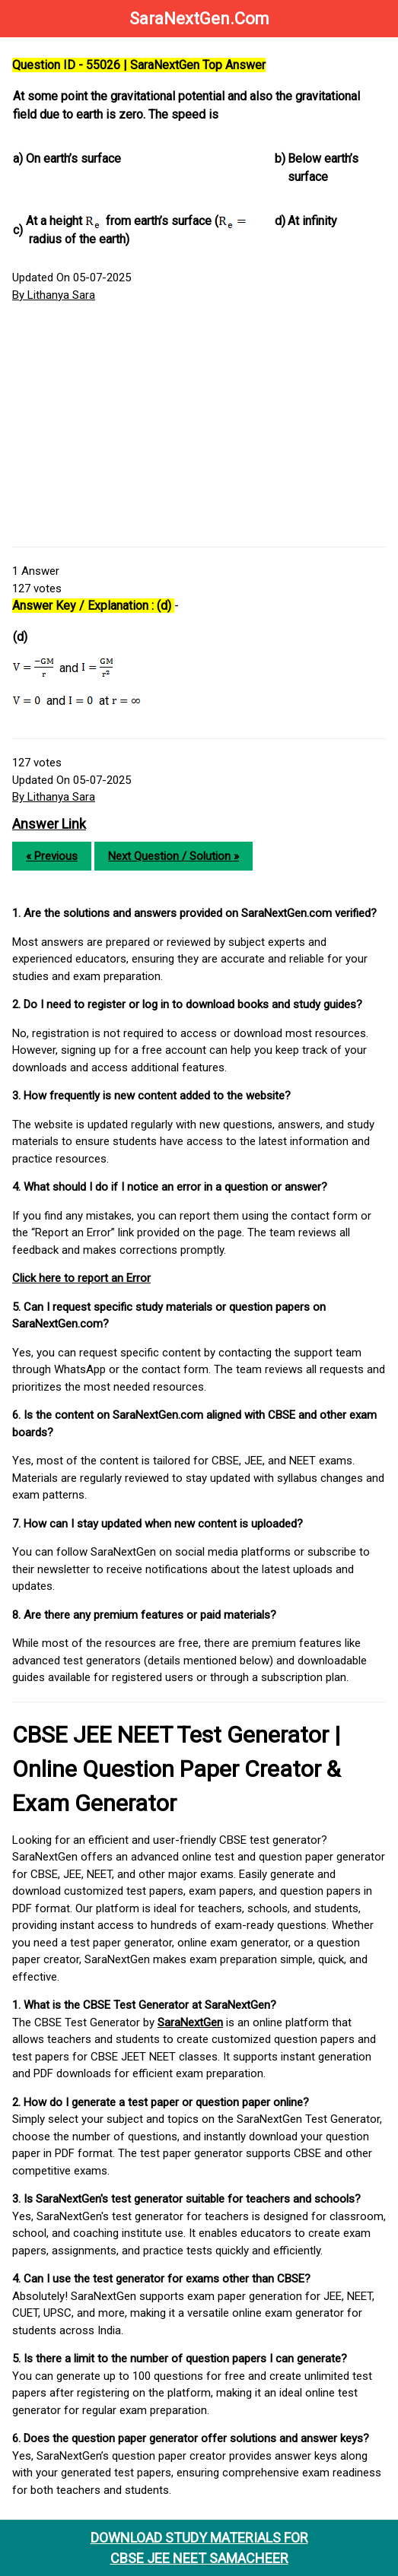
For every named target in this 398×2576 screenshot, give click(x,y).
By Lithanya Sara (53, 295)
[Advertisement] (199, 425)
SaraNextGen (190, 2022)
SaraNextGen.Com (199, 18)
